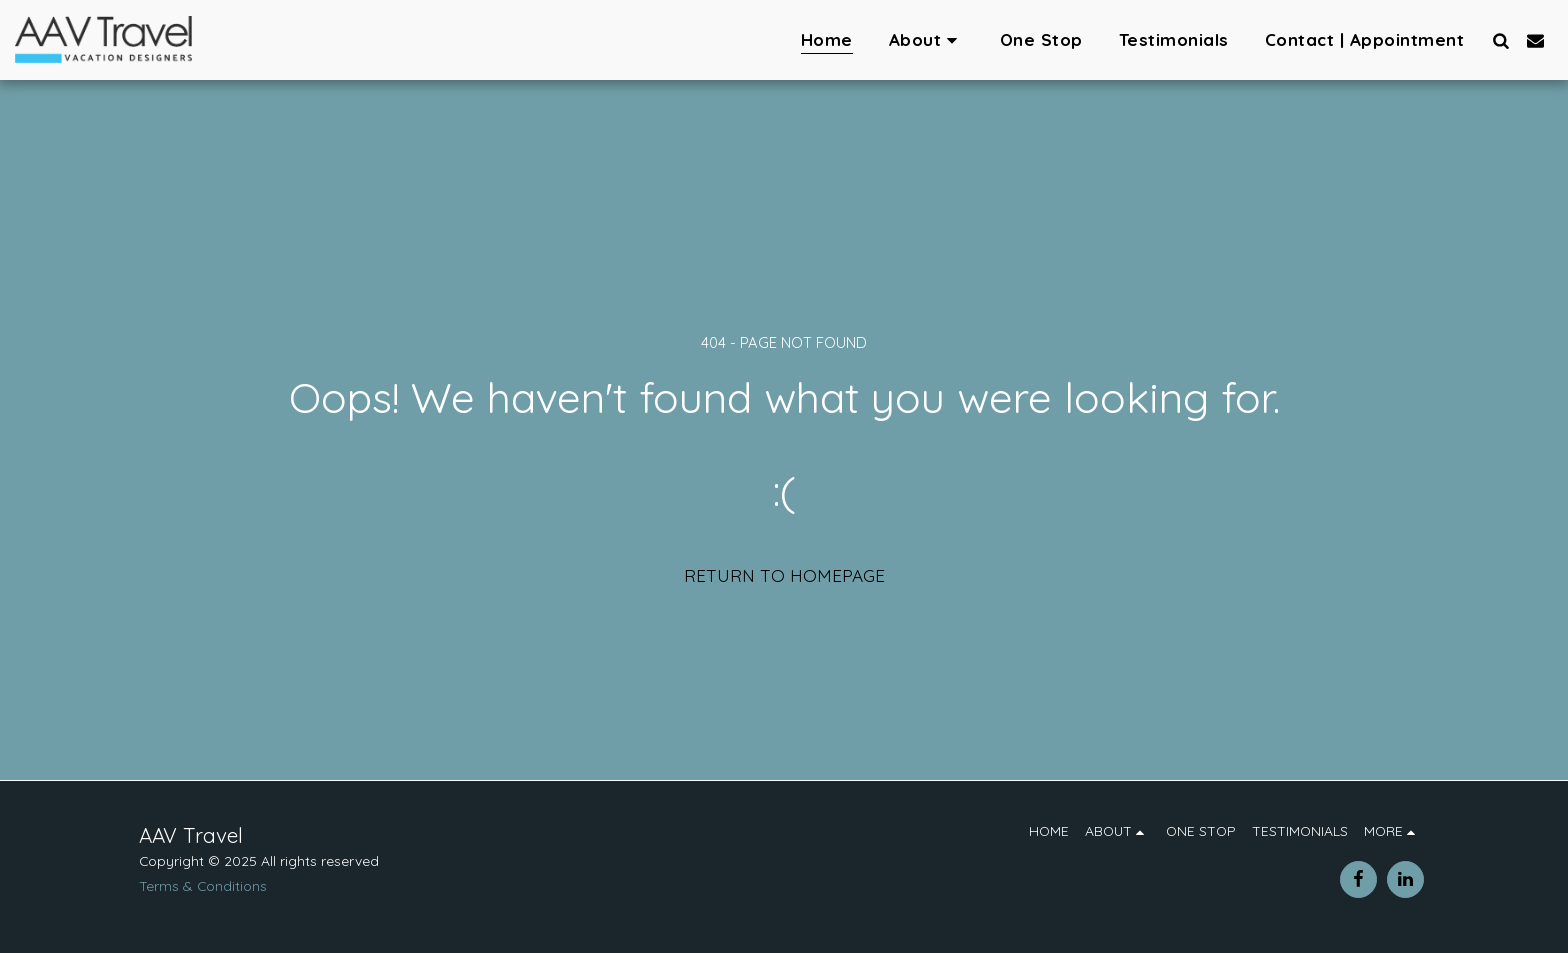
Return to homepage (784, 575)
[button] (926, 39)
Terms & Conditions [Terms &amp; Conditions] (203, 885)
